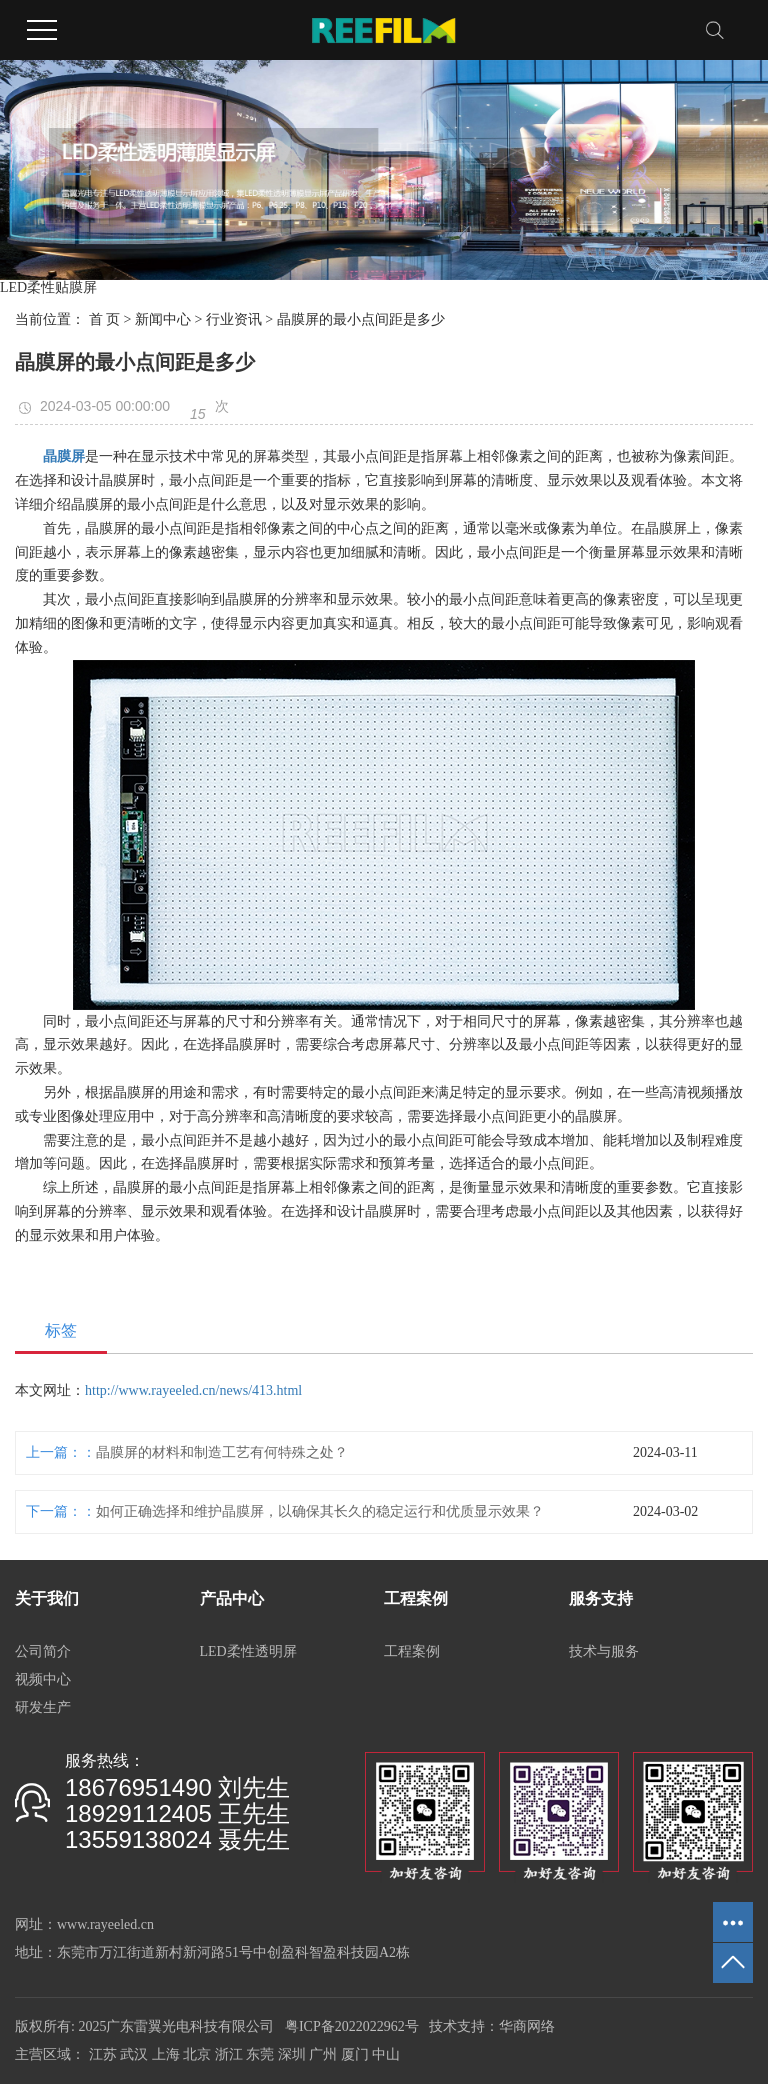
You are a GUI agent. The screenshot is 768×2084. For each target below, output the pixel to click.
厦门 (355, 2054)
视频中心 (43, 1679)
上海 (166, 2054)
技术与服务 (604, 1651)
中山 (386, 2054)
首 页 (105, 319)
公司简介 (43, 1651)
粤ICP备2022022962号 (352, 2026)
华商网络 (527, 2026)
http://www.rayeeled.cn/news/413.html (193, 1390)
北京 (197, 2054)
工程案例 (412, 1651)
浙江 (229, 2054)
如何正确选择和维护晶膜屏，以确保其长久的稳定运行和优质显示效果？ (320, 1511)
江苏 (103, 2054)
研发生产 (43, 1707)
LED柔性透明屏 (248, 1651)
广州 (323, 2054)
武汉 (134, 2054)
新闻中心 (163, 319)
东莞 (260, 2054)
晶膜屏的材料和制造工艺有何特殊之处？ (222, 1452)
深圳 (292, 2054)
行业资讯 (234, 319)
